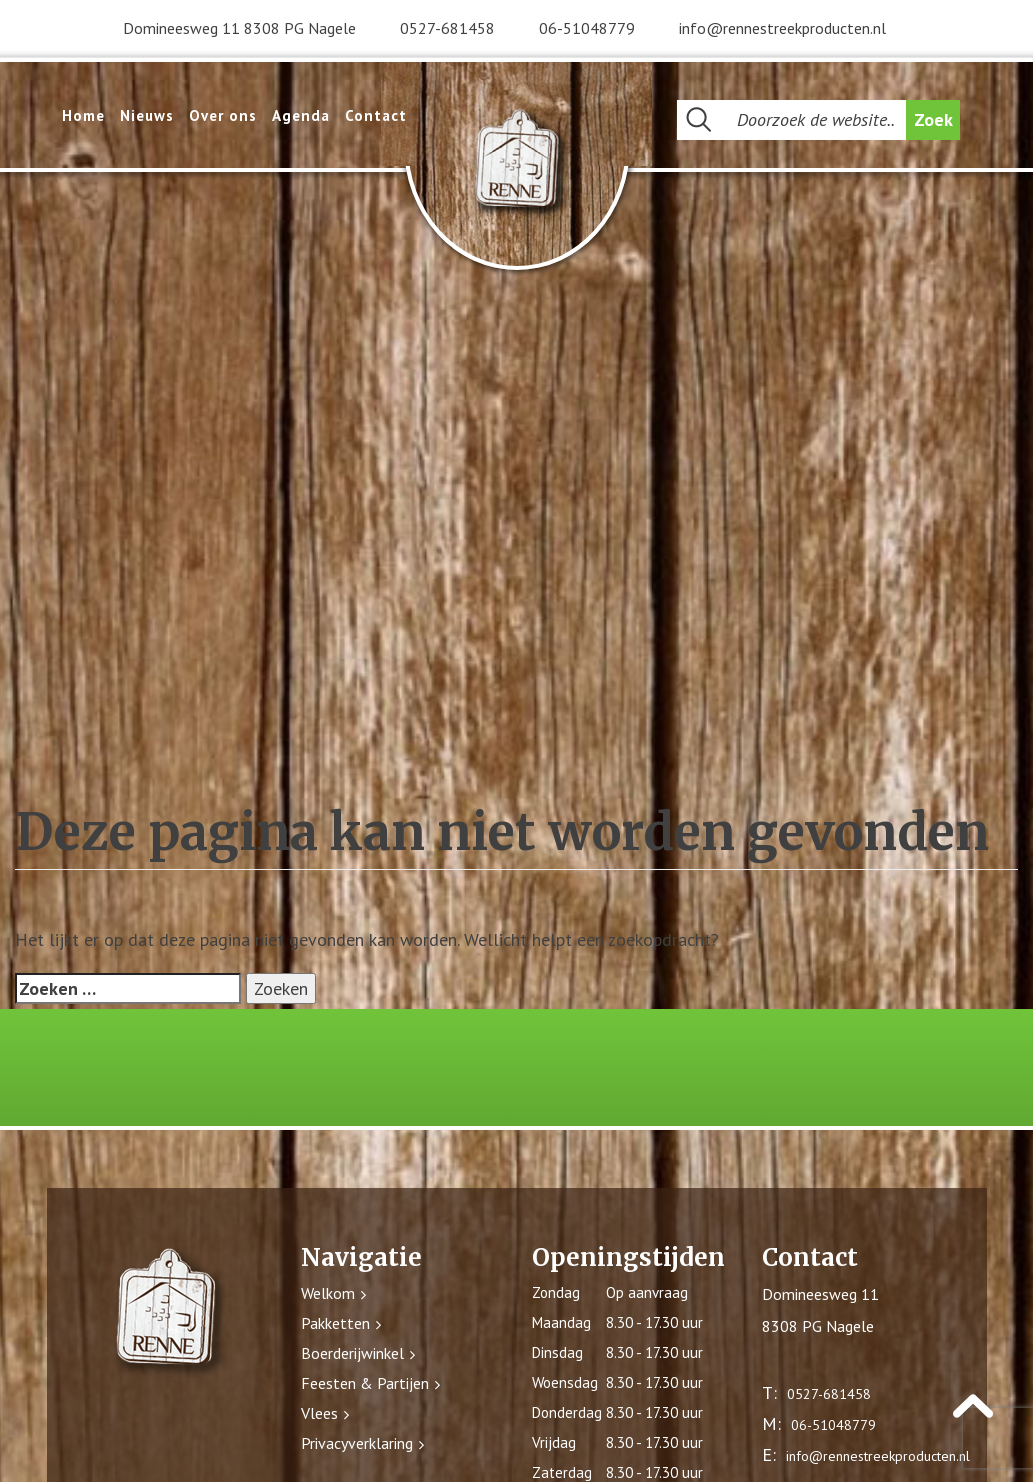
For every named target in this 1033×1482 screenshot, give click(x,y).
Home (83, 115)
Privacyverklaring (357, 1443)
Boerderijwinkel (352, 1353)
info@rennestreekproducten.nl (782, 28)
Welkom (328, 1293)
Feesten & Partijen (365, 1383)
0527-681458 (447, 28)
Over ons (223, 115)
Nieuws (147, 115)
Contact (376, 115)
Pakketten (335, 1323)
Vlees (319, 1413)
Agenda (301, 115)
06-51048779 (587, 28)
